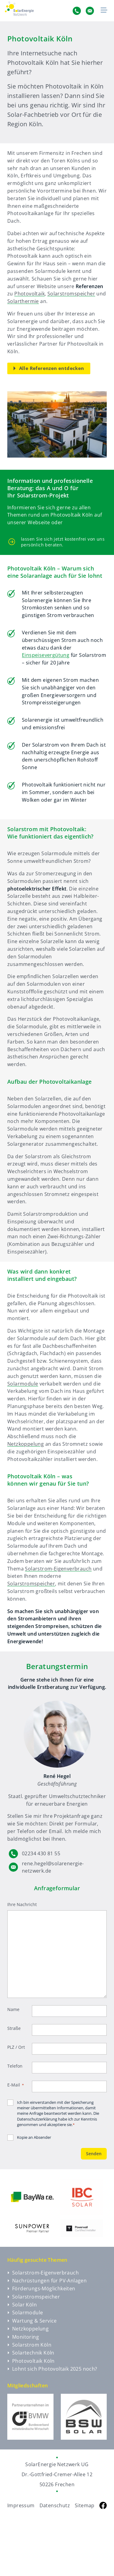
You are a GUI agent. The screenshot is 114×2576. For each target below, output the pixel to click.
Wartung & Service (32, 2320)
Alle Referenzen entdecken (48, 368)
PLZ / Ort (16, 2047)
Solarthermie (23, 301)
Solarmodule (22, 1383)
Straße (14, 2028)
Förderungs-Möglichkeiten (41, 2288)
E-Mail (15, 2085)
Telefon (14, 2066)
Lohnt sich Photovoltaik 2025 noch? (52, 2368)
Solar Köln (22, 2304)
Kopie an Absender (34, 2137)
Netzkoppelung (25, 1444)
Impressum (21, 2505)
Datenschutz (55, 2505)
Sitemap (85, 2505)
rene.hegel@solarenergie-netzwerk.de (53, 1867)
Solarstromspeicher (71, 293)
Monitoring (23, 2337)
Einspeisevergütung (45, 655)
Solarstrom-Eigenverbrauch (58, 1568)
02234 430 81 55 (41, 1853)
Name (13, 2009)
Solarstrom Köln (29, 2344)
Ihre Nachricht (22, 1904)
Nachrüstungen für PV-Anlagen (47, 2280)
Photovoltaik (29, 293)
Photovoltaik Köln (31, 2361)
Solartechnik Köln (31, 2352)
